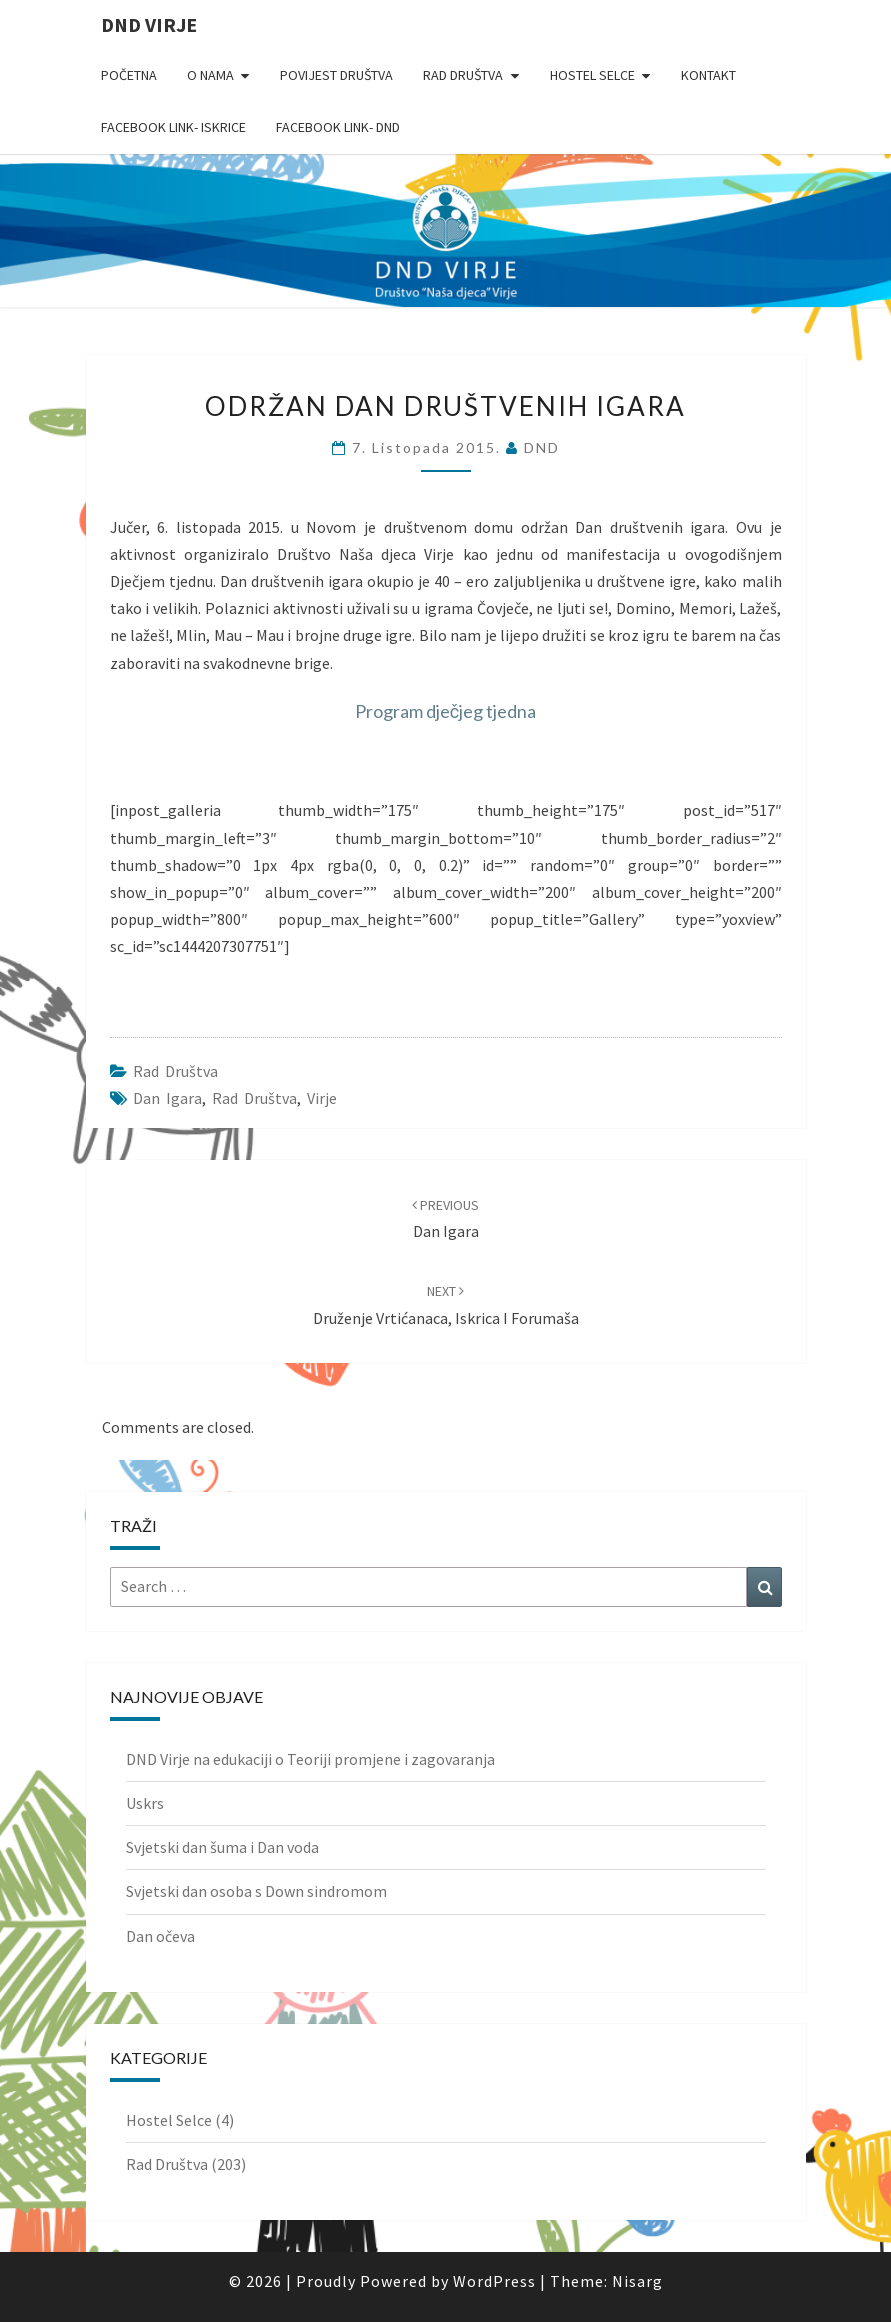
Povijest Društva (336, 75)
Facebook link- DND (338, 127)
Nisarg (637, 2281)
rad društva (254, 1098)
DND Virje (149, 24)
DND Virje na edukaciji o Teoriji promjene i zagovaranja (310, 1759)
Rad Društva (463, 75)
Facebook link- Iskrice (173, 127)
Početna (129, 75)
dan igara (167, 1098)
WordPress (494, 2281)
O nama (210, 75)
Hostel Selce (592, 75)
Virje (322, 1098)
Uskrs (145, 1803)
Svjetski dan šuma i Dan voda (222, 1847)
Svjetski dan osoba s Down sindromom (256, 1891)
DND (542, 447)
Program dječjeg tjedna (445, 711)
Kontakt (708, 75)
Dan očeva (160, 1936)
